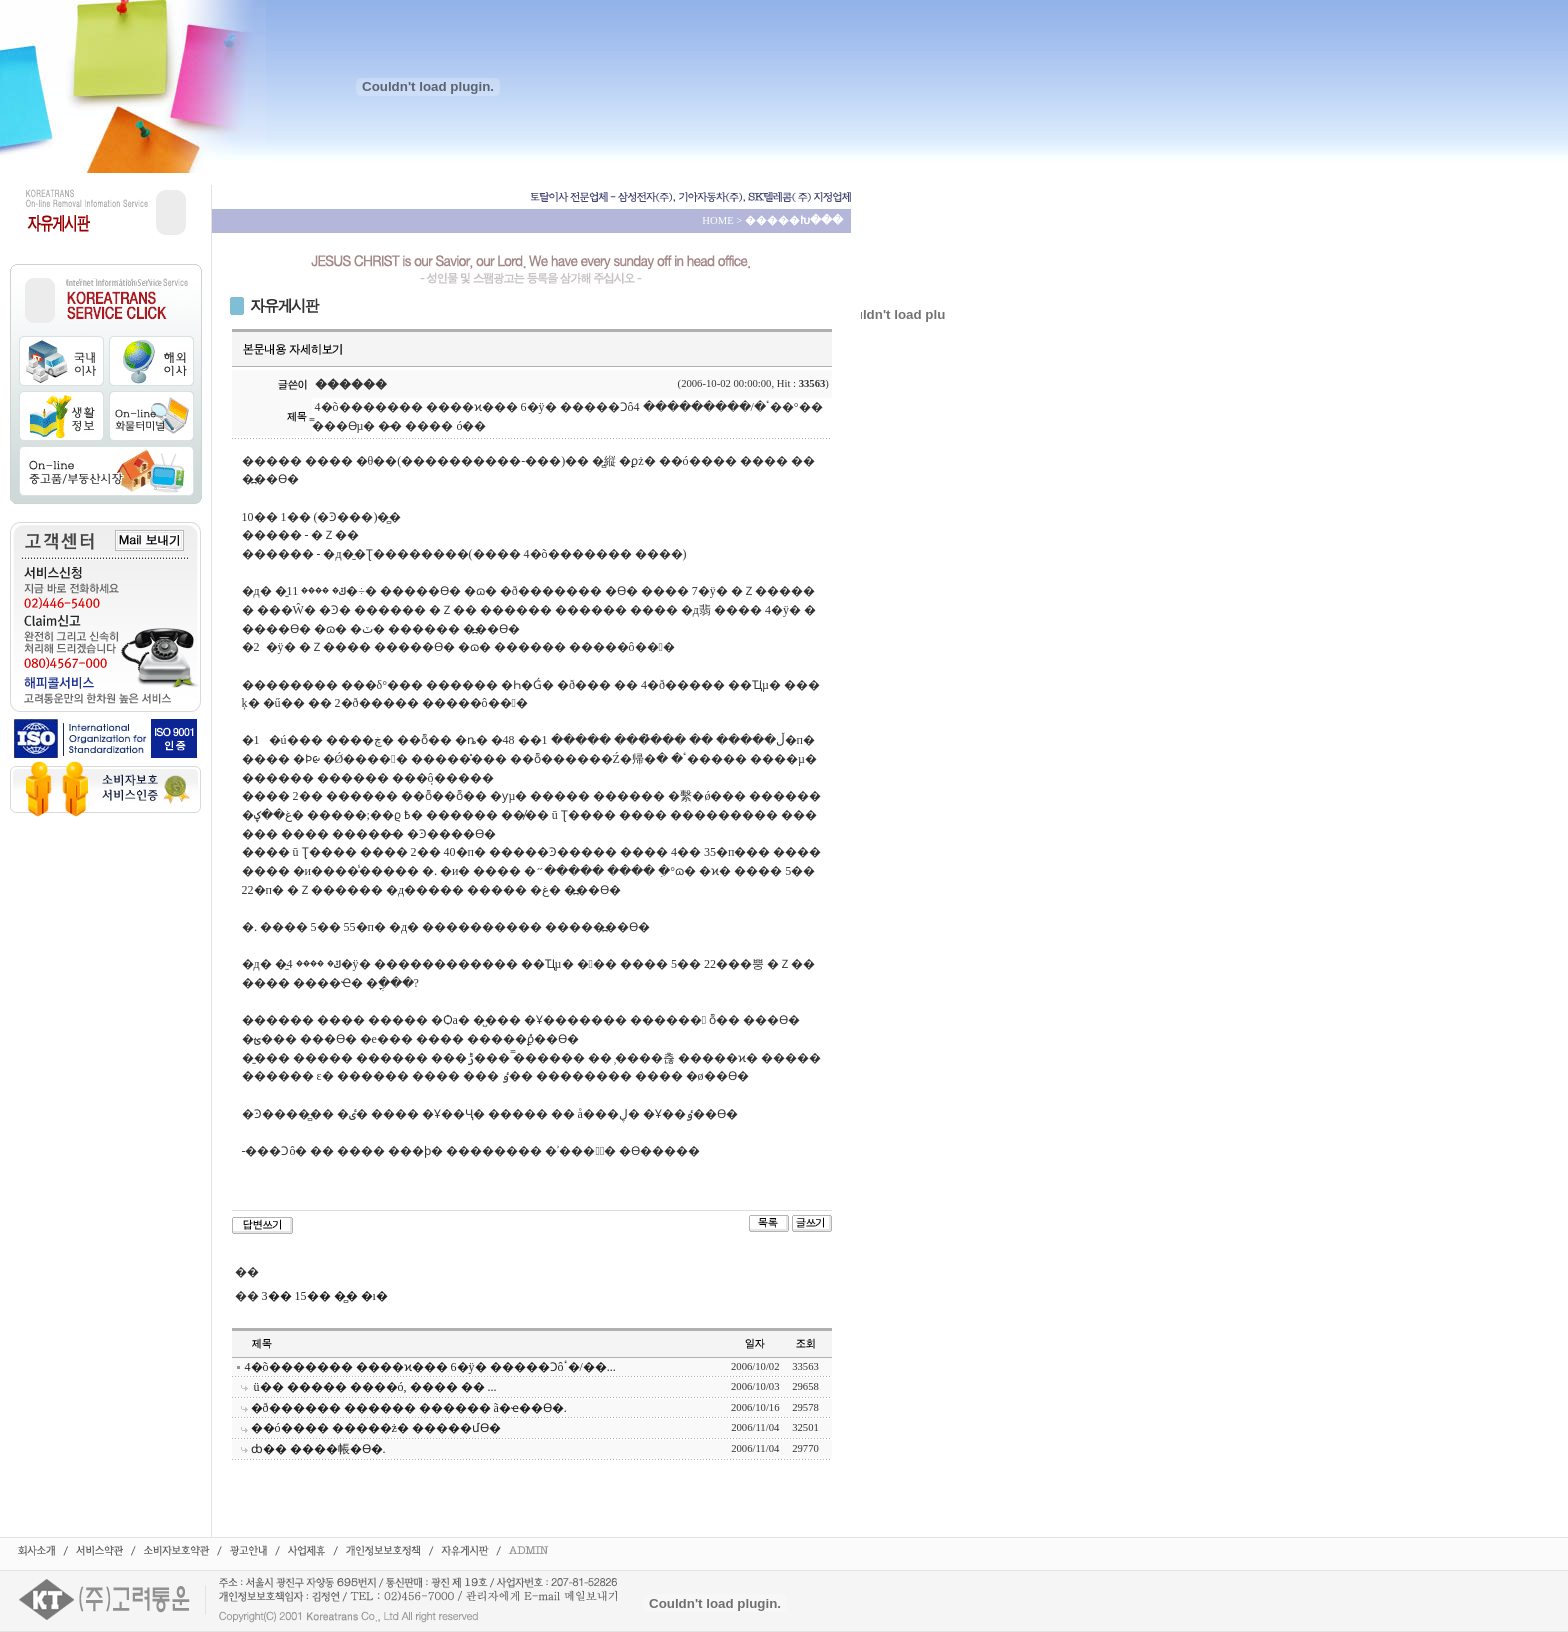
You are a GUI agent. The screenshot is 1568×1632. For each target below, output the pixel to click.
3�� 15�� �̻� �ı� (325, 1296)
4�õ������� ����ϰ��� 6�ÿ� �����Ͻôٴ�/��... (430, 1367)
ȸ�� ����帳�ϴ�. (318, 1449)
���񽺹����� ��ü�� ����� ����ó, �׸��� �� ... (374, 1387)
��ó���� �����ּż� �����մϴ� (376, 1428)
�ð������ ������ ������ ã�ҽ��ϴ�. (409, 1408)
